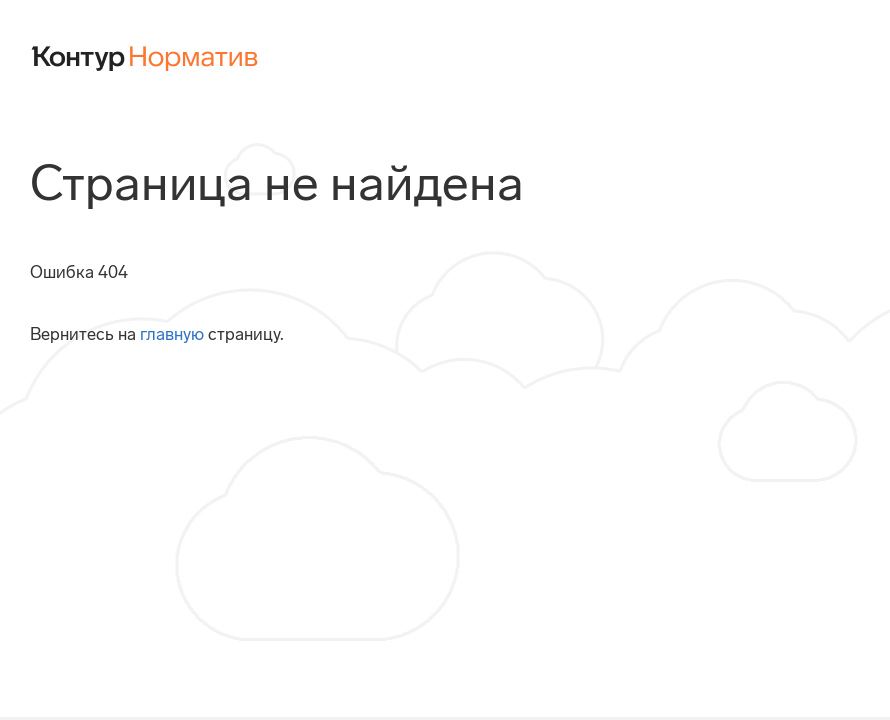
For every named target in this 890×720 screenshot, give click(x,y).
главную (172, 334)
